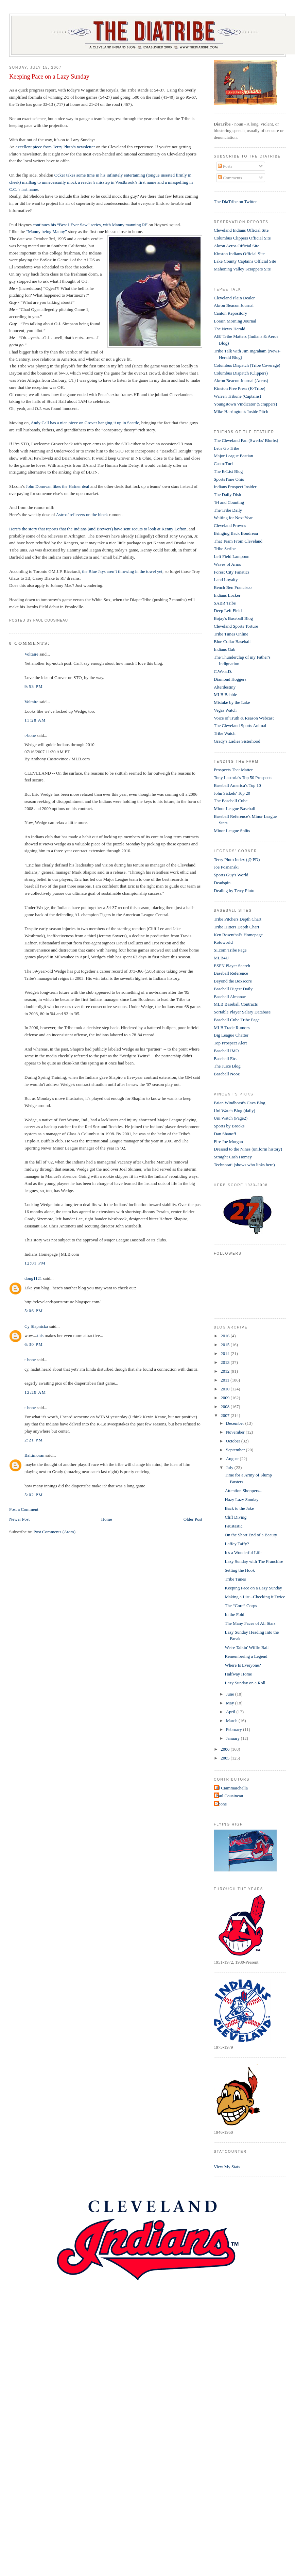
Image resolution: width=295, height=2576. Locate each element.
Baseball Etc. (225, 1058)
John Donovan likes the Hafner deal (58, 486)
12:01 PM (35, 1263)
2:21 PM (33, 1439)
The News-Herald (229, 328)
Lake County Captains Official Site (245, 261)
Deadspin (222, 882)
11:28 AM (35, 720)
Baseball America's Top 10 (237, 785)
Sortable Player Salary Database (242, 1011)
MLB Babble (225, 694)
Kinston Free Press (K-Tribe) (239, 388)
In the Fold (234, 1614)
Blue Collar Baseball (232, 641)
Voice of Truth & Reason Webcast (244, 718)
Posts (225, 166)
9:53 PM (33, 686)
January (233, 1738)
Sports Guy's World (231, 874)
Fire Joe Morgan (228, 1141)
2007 (225, 1415)
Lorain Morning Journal (235, 321)
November (236, 1432)
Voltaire (31, 654)
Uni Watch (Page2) (230, 1118)
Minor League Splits (232, 830)
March (232, 1720)
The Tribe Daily (228, 510)
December (235, 1423)
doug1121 (33, 1278)
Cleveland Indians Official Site (241, 230)
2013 (225, 1362)
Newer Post (19, 1519)
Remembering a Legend (246, 1656)
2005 (225, 1758)
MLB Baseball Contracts (236, 1004)
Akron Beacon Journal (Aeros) (241, 380)
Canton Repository (230, 313)
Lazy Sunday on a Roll (245, 1682)
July (230, 1467)
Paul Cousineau (229, 1795)
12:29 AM (35, 1392)
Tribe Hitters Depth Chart (236, 926)
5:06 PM (33, 1310)
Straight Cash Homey (233, 1156)
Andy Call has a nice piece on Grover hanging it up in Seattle (85, 422)
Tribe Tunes (235, 1579)
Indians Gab (224, 649)
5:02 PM (33, 1494)
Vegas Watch (225, 710)
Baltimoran (34, 1455)
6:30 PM (33, 1344)
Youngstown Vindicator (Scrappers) (245, 404)
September (236, 1449)
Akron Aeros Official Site (236, 245)
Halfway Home (238, 1674)
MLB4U (221, 957)
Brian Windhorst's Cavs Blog (239, 1102)
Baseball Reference (231, 973)
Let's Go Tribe (226, 448)
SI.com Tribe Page (230, 950)
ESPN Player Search (232, 965)
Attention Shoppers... (244, 1490)
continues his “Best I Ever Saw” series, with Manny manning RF (90, 224)
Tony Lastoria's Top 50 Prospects (243, 777)
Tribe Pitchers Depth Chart (237, 919)
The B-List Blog (228, 471)
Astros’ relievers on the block (82, 514)
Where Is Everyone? (243, 1665)
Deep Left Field (228, 610)
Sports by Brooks (229, 1125)
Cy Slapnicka (36, 1326)
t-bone (30, 735)
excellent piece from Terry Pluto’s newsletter (56, 146)
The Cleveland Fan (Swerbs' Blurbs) (246, 440)
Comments (230, 177)
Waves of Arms (227, 564)
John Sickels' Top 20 (232, 793)
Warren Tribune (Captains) (237, 396)
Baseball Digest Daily (233, 988)
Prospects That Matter (233, 769)
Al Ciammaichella (231, 1787)
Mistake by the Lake (232, 702)
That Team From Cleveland (238, 541)
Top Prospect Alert (230, 1042)
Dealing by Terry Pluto (234, 890)
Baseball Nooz (227, 1073)
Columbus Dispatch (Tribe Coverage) (247, 365)
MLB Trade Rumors (231, 1027)
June (230, 1694)
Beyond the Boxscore (233, 981)
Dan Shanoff (225, 1133)
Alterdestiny (225, 687)
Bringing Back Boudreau (236, 533)
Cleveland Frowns (230, 525)
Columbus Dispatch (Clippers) (241, 373)
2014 (225, 1353)
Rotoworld (223, 942)
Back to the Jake (239, 1508)
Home (106, 1519)
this (40, 1335)
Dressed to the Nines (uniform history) (248, 1149)
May (230, 1702)
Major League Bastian (233, 455)
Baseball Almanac (230, 996)
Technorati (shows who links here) (244, 1164)
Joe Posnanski (226, 867)
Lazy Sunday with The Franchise (254, 1561)
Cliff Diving (236, 1517)
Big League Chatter (231, 1035)
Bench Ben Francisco (232, 587)
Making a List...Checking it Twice (255, 1596)
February (234, 1729)
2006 (225, 1749)
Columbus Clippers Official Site (242, 238)
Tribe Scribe (225, 548)
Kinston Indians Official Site (239, 253)
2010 (225, 1388)
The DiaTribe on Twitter (235, 201)
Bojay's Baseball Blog (233, 618)
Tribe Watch (225, 733)
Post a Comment (23, 1509)
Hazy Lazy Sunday (242, 1499)
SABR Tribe (225, 603)
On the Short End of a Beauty (251, 1534)
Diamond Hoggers (230, 679)
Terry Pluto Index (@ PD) (237, 859)
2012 (225, 1371)
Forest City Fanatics (231, 572)
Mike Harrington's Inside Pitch (241, 411)
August (233, 1458)
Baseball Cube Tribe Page (237, 1019)
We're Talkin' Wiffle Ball (247, 1647)
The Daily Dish (227, 494)
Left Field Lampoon (231, 556)
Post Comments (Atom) (54, 1531)
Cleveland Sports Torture (236, 626)
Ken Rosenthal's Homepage (238, 934)
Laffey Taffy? (237, 1543)
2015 (225, 1344)
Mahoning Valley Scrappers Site (242, 268)
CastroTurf (223, 463)
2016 (225, 1335)
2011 (225, 1380)
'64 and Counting (229, 502)
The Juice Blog (227, 1066)
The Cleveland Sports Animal (240, 725)
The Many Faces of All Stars (250, 1623)
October (233, 1440)
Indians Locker (227, 595)
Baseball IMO (226, 1050)
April (231, 1711)
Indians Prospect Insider (235, 486)
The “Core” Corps (241, 1605)
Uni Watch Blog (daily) (234, 1110)
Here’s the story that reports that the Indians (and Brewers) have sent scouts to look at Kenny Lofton (98, 528)
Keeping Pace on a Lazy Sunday (49, 76)
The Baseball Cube (230, 800)
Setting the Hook (240, 1570)
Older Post (193, 1519)
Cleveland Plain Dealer (234, 297)
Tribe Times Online (231, 634)
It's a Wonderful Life (243, 1552)
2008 (225, 1406)
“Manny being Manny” (46, 231)
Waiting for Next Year (233, 517)
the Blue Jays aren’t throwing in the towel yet (122, 571)
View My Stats (227, 2166)
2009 (225, 1397)
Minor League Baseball (234, 808)
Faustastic (234, 1526)
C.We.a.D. (223, 671)
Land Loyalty (226, 579)
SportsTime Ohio (229, 479)
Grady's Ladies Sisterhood (237, 741)
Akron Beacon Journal (234, 305)
